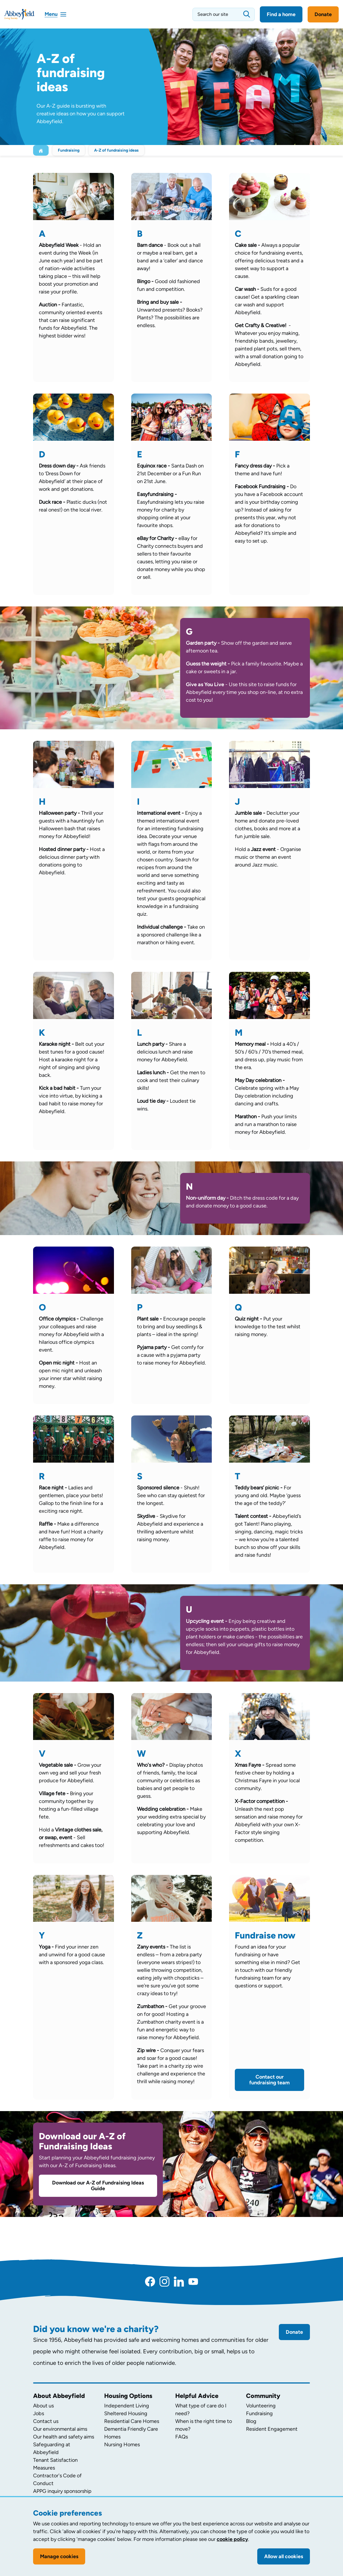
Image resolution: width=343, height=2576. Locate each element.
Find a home (281, 14)
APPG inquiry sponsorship (62, 2491)
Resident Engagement (272, 2429)
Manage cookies (59, 2556)
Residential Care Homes (131, 2421)
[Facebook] (150, 2281)
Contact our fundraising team (269, 2080)
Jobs (38, 2413)
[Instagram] (164, 2281)
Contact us (45, 2421)
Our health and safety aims (63, 2437)
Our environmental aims (60, 2429)
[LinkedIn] (179, 2281)
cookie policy (232, 2539)
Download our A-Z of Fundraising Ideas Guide (98, 2186)
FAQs (181, 2437)
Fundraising (68, 150)
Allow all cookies (283, 2556)
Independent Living (126, 2406)
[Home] (41, 150)
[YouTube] (193, 2281)
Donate (323, 14)
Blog (251, 2421)
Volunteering (261, 2406)
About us (43, 2406)
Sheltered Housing (125, 2413)
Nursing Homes (122, 2444)
